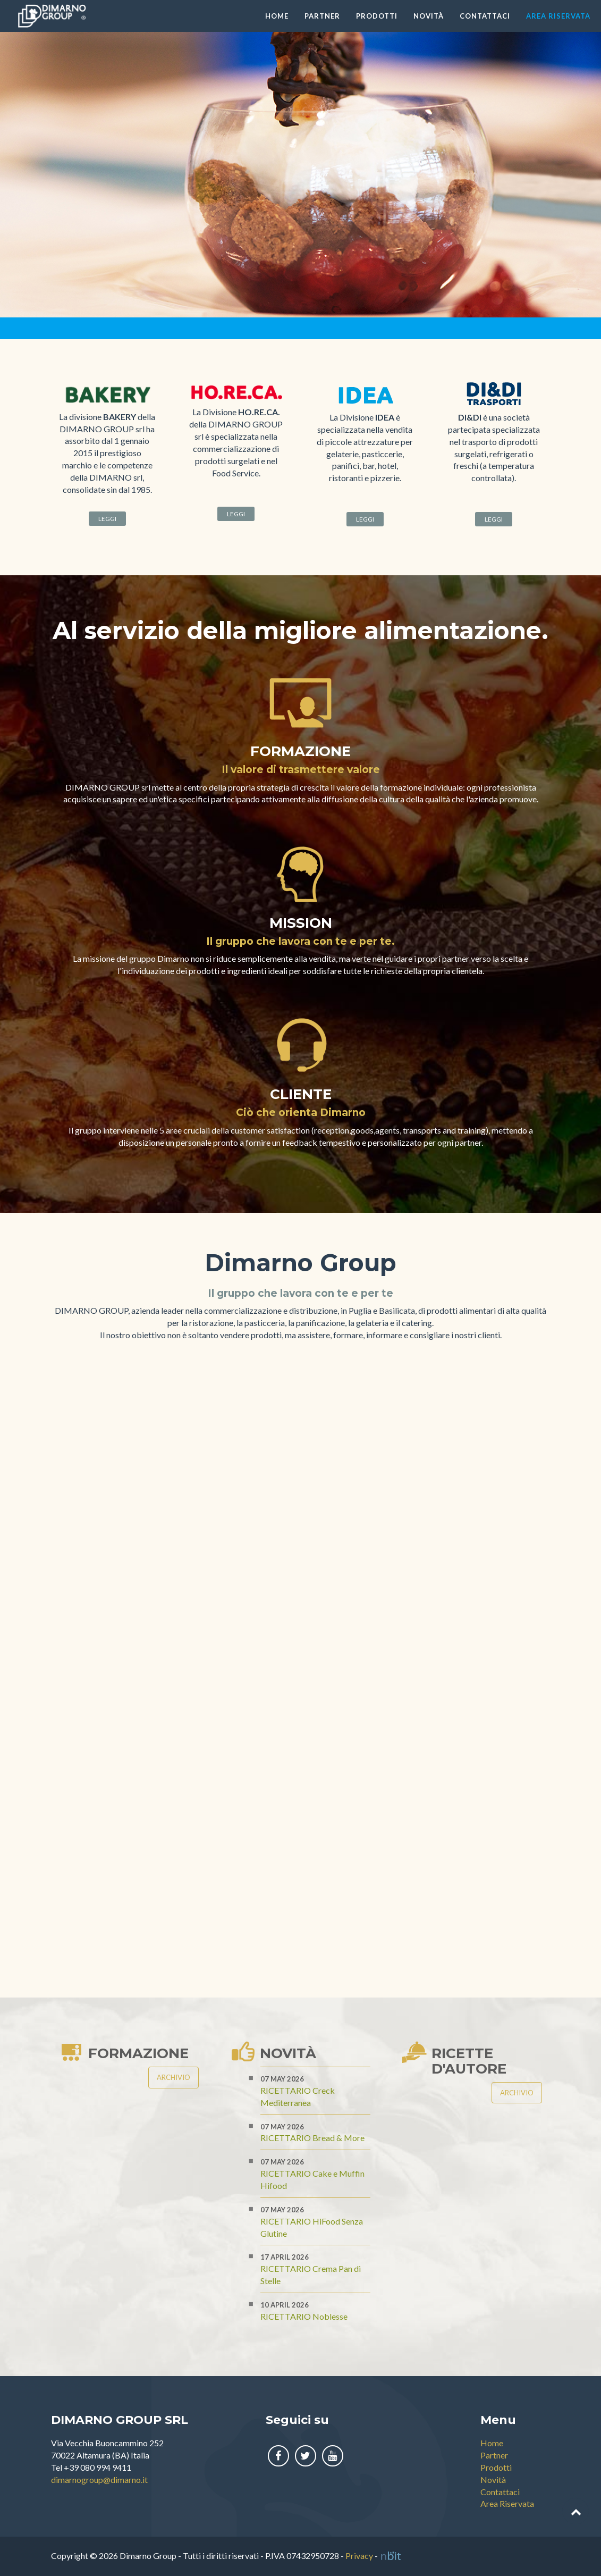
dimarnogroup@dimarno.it (99, 2479)
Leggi (107, 519)
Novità (428, 16)
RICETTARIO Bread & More (312, 2138)
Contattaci (485, 16)
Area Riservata (558, 16)
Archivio (173, 2077)
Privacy (359, 2555)
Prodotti (376, 16)
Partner (322, 16)
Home (277, 16)
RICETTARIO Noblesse (304, 2316)
